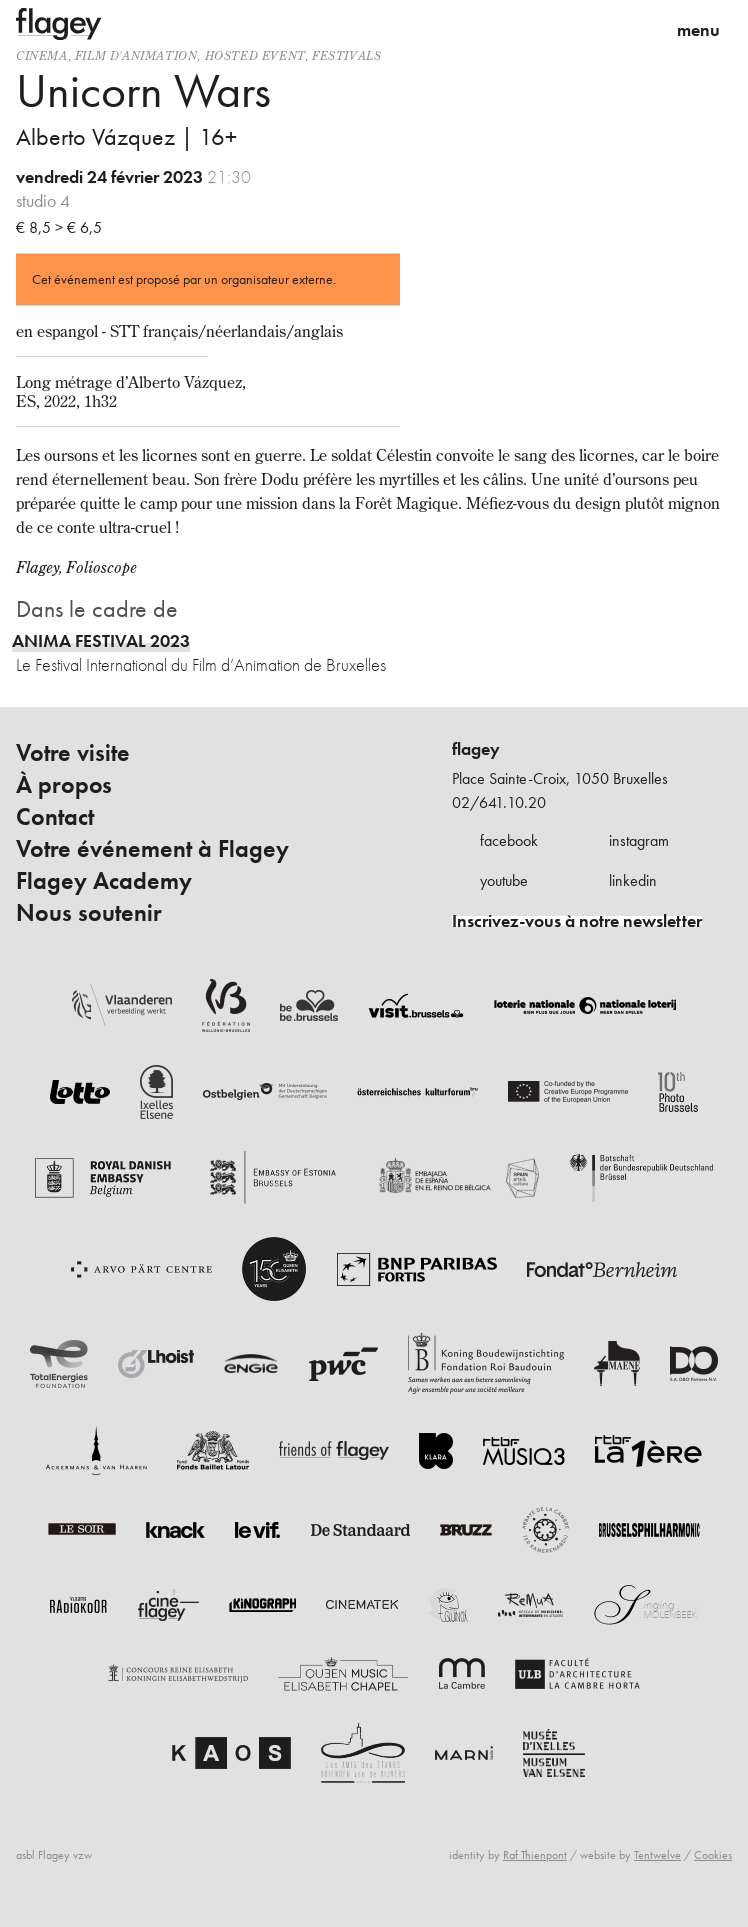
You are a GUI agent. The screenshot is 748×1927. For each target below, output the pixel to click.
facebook (509, 840)
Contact (55, 817)
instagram (639, 840)
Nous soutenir (89, 913)
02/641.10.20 (499, 802)
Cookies (713, 1855)
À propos (64, 785)
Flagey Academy (104, 881)
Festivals (346, 55)
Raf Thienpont (535, 1855)
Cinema (42, 55)
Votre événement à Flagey (152, 849)
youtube (504, 880)
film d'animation (136, 55)
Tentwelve (657, 1855)
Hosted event (255, 55)
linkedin (633, 880)
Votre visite (73, 753)
